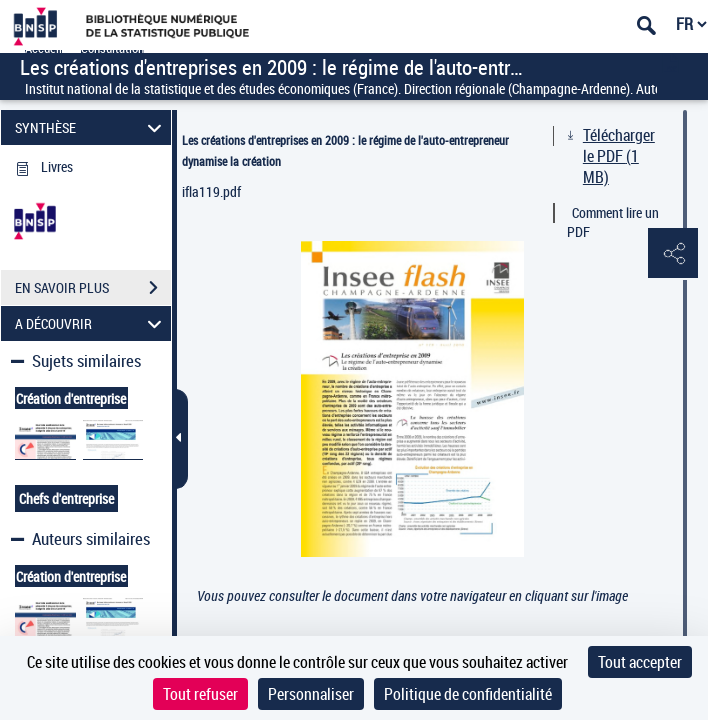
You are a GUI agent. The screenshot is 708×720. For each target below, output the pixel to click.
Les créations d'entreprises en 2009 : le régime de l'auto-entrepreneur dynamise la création (345, 150)
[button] (673, 254)
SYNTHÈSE (91, 127)
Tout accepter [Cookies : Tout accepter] (640, 662)
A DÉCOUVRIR (91, 323)
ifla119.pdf (211, 191)
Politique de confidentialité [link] (468, 694)
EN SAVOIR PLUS (93, 288)
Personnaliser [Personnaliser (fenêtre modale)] (311, 694)
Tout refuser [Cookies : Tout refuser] (200, 694)
